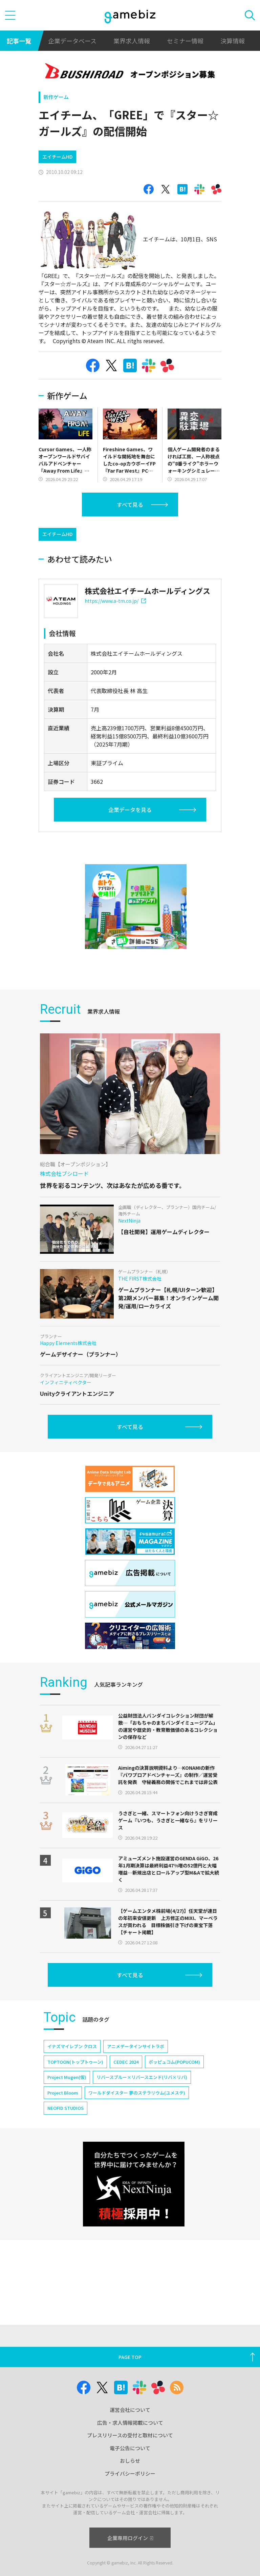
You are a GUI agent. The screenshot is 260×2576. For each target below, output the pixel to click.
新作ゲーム (56, 96)
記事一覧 (19, 40)
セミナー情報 (185, 40)
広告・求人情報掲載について (130, 2422)
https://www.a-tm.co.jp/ (115, 600)
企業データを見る (130, 810)
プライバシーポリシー (130, 2473)
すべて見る (130, 504)
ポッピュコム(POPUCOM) (174, 2062)
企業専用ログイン (130, 2537)
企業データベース (72, 40)
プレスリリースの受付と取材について (130, 2435)
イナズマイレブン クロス (72, 2046)
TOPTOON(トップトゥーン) (75, 2062)
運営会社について (130, 2409)
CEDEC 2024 (125, 2062)
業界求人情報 (131, 40)
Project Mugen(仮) (66, 2077)
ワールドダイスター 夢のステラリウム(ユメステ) (136, 2092)
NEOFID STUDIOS (65, 2108)
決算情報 (232, 40)
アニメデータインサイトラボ (135, 2046)
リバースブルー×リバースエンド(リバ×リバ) (141, 2077)
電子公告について (130, 2448)
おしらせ (130, 2460)
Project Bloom (62, 2092)
